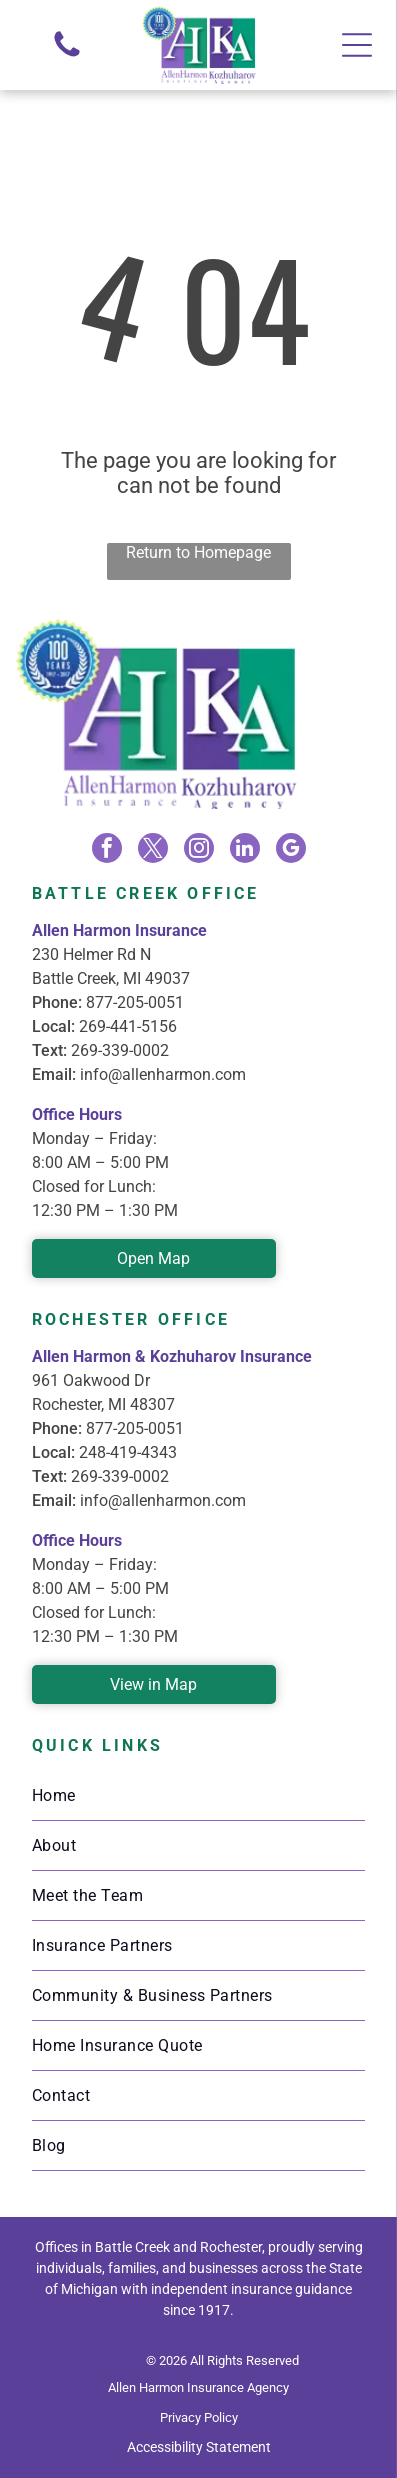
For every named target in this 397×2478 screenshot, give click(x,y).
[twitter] (153, 850)
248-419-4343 (128, 1452)
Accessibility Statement (199, 2447)
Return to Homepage (198, 552)
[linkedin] (245, 850)
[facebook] (107, 850)
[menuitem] (198, 1796)
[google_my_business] (291, 850)
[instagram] (199, 850)
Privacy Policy (199, 2417)
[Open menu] (357, 45)
